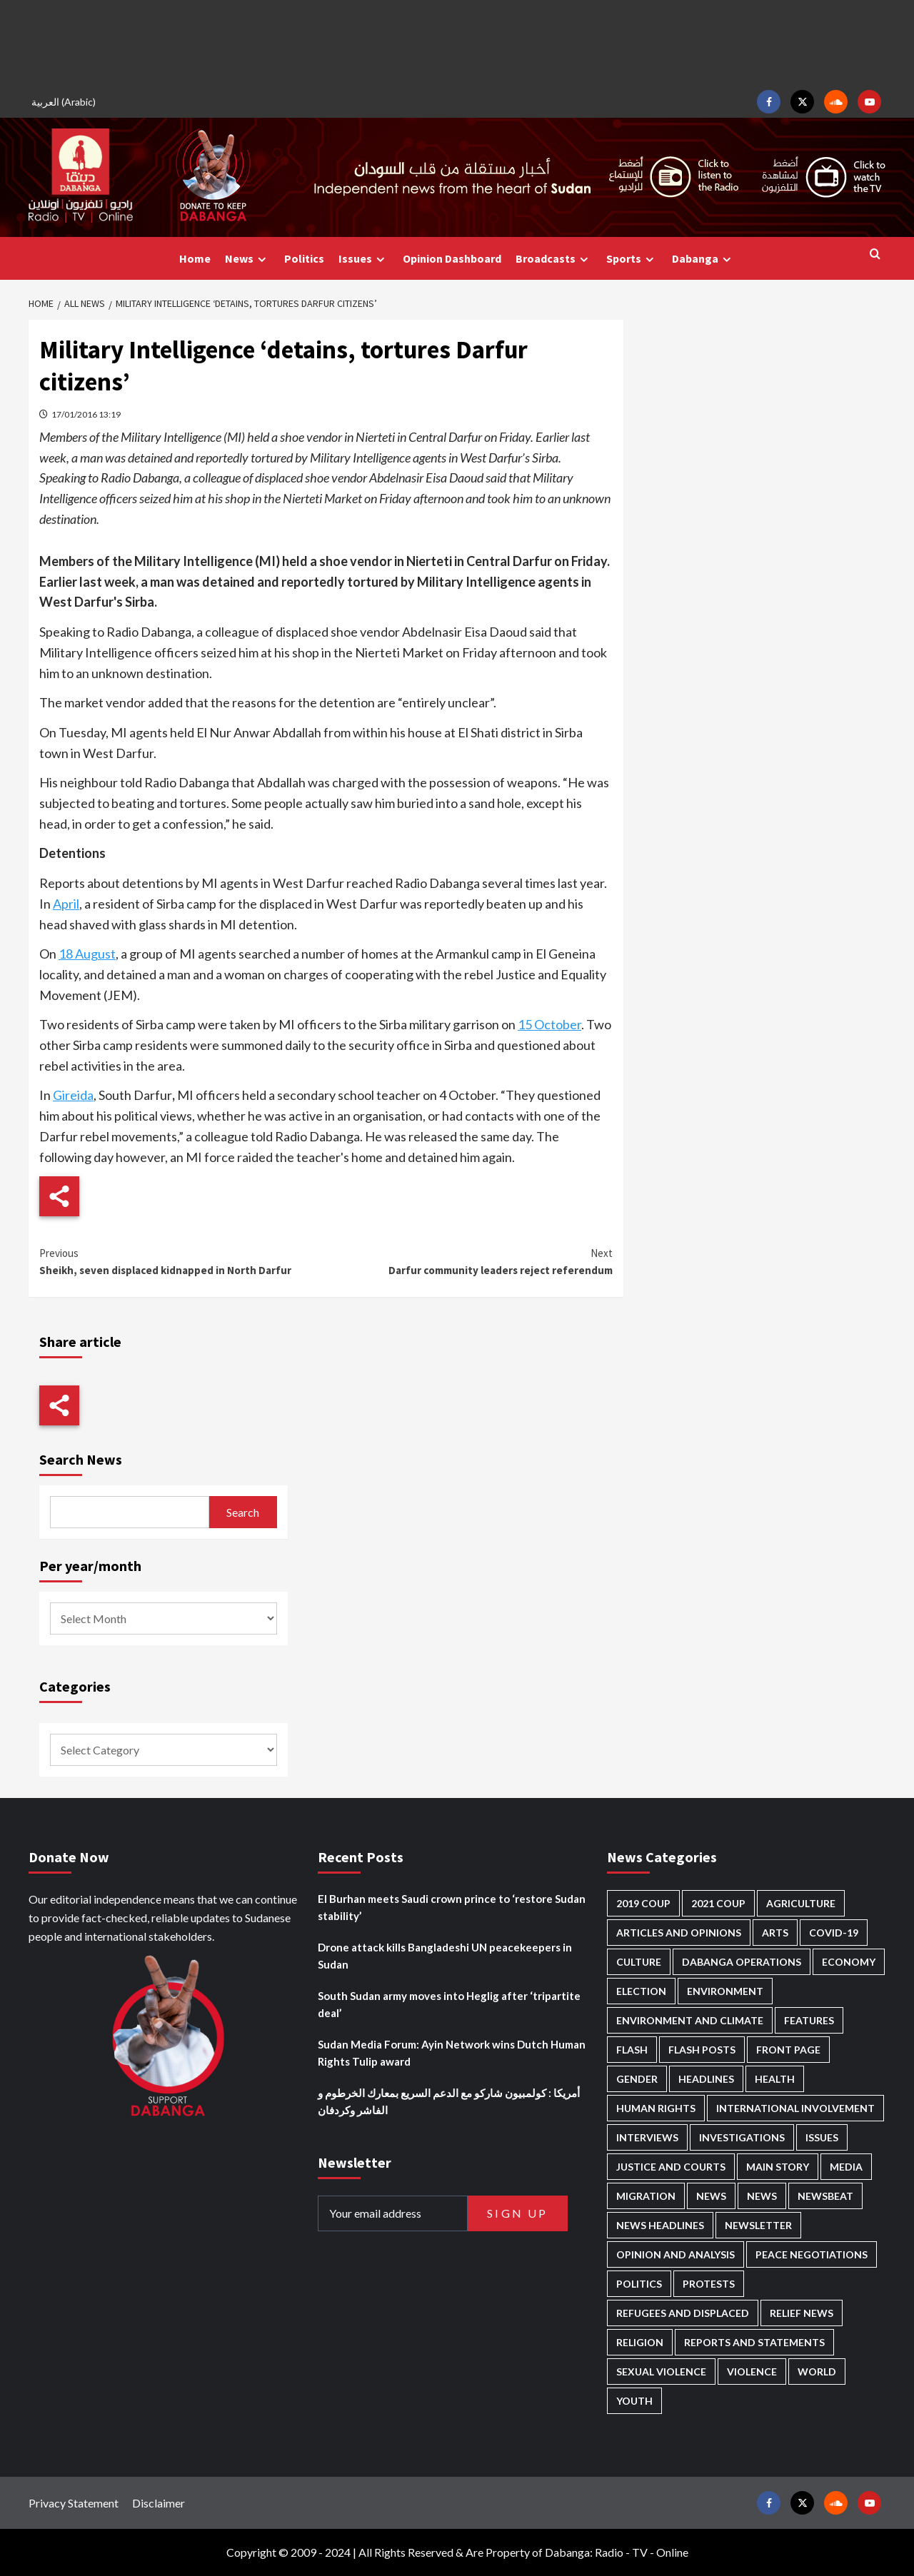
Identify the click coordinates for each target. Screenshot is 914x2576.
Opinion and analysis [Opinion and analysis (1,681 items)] (675, 2254)
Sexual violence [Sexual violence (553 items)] (661, 2371)
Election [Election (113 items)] (641, 1991)
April (66, 903)
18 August (87, 953)
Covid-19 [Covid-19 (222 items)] (833, 1932)
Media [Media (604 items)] (846, 2167)
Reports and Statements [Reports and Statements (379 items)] (754, 2342)
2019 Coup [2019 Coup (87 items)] (643, 1903)
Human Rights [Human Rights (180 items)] (655, 2108)
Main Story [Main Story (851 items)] (777, 2167)
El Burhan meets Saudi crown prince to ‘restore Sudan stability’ (452, 1907)
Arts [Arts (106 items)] (775, 1932)
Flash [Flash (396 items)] (632, 2050)
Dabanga (703, 258)
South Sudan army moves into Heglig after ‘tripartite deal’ (449, 2004)
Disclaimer (158, 2503)
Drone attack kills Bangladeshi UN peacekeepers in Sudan (445, 1956)
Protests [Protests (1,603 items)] (709, 2284)
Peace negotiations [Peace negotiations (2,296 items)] (811, 2254)
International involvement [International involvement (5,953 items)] (795, 2108)
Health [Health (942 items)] (775, 2079)
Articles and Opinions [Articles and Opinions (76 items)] (678, 1932)
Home (195, 258)
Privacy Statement (74, 2503)
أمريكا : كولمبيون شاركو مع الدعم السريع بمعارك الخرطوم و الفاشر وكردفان (449, 2101)
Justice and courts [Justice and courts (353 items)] (670, 2167)
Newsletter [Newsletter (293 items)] (758, 2225)
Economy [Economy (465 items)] (848, 1962)
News (247, 258)
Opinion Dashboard (452, 258)
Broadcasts (554, 258)
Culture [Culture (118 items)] (638, 1962)
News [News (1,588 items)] (762, 2196)
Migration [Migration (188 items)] (646, 2196)
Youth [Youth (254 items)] (634, 2401)
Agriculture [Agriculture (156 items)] (800, 1903)
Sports (632, 258)
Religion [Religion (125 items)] (639, 2342)
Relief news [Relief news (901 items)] (801, 2313)
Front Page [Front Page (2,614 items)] (788, 2050)
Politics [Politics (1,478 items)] (639, 2284)
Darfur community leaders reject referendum (469, 1261)
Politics (304, 258)
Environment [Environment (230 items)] (725, 1991)
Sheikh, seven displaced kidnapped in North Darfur (182, 1261)
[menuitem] (66, 102)
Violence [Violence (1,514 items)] (752, 2371)
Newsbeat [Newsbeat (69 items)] (825, 2196)
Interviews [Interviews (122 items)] (647, 2137)
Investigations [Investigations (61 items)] (742, 2137)
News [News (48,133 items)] (711, 2196)
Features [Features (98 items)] (809, 2020)
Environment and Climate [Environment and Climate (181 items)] (689, 2020)
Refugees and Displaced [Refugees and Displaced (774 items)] (682, 2313)
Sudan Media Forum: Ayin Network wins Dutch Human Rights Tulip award (452, 2053)
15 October (549, 1024)
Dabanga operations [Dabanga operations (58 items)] (741, 1962)
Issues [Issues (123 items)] (821, 2137)
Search (242, 1512)
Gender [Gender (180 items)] (637, 2079)
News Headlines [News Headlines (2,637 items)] (660, 2225)
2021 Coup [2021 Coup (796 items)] (718, 1903)
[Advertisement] (457, 43)
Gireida (73, 1095)
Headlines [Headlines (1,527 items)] (706, 2079)
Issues (363, 258)
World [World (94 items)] (817, 2371)
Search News (80, 1459)
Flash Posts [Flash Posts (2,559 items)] (701, 2050)
